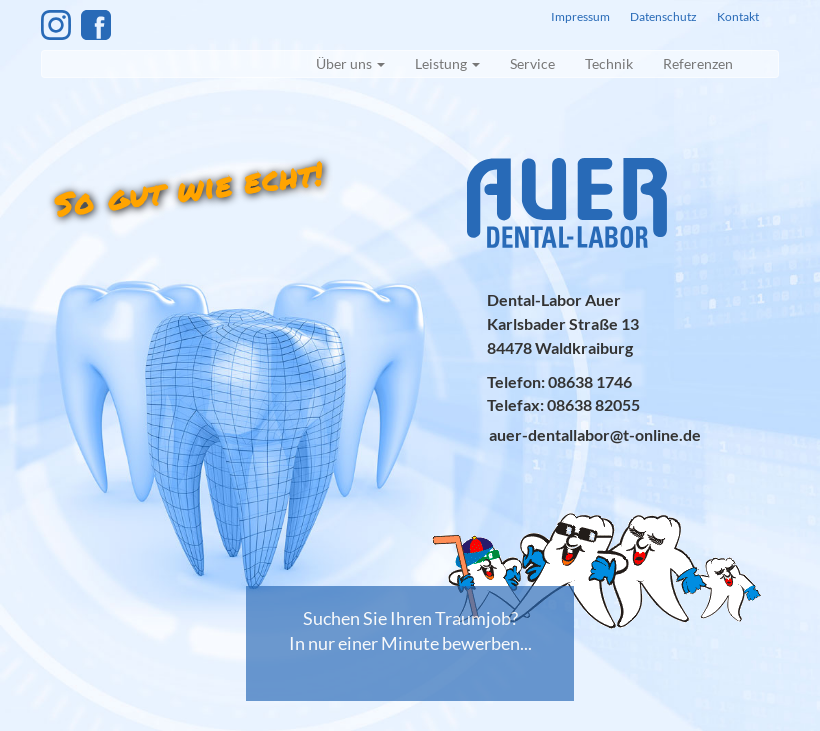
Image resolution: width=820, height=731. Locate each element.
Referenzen (698, 63)
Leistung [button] (447, 63)
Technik (609, 63)
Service (532, 63)
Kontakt (738, 16)
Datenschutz (663, 16)
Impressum (580, 16)
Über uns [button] (350, 63)
